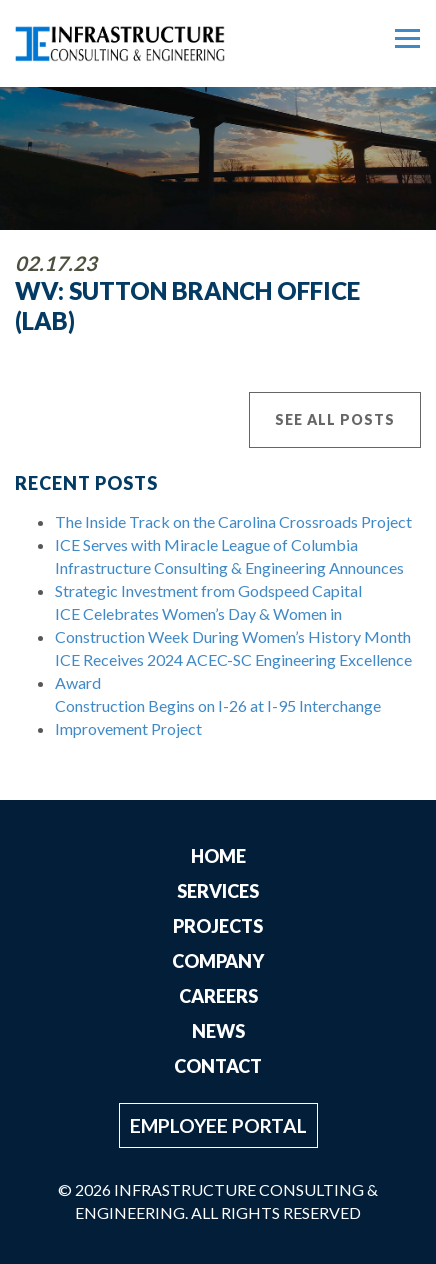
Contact (218, 1066)
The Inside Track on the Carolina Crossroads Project (233, 521)
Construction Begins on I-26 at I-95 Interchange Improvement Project (218, 717)
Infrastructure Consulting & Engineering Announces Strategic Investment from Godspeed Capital (229, 579)
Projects (218, 926)
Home (218, 856)
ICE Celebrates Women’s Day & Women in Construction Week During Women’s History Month (233, 625)
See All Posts (335, 419)
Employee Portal (218, 1125)
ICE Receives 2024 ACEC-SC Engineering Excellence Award (233, 671)
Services (218, 891)
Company (218, 961)
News (218, 1031)
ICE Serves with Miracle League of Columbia (206, 544)
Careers (218, 996)
